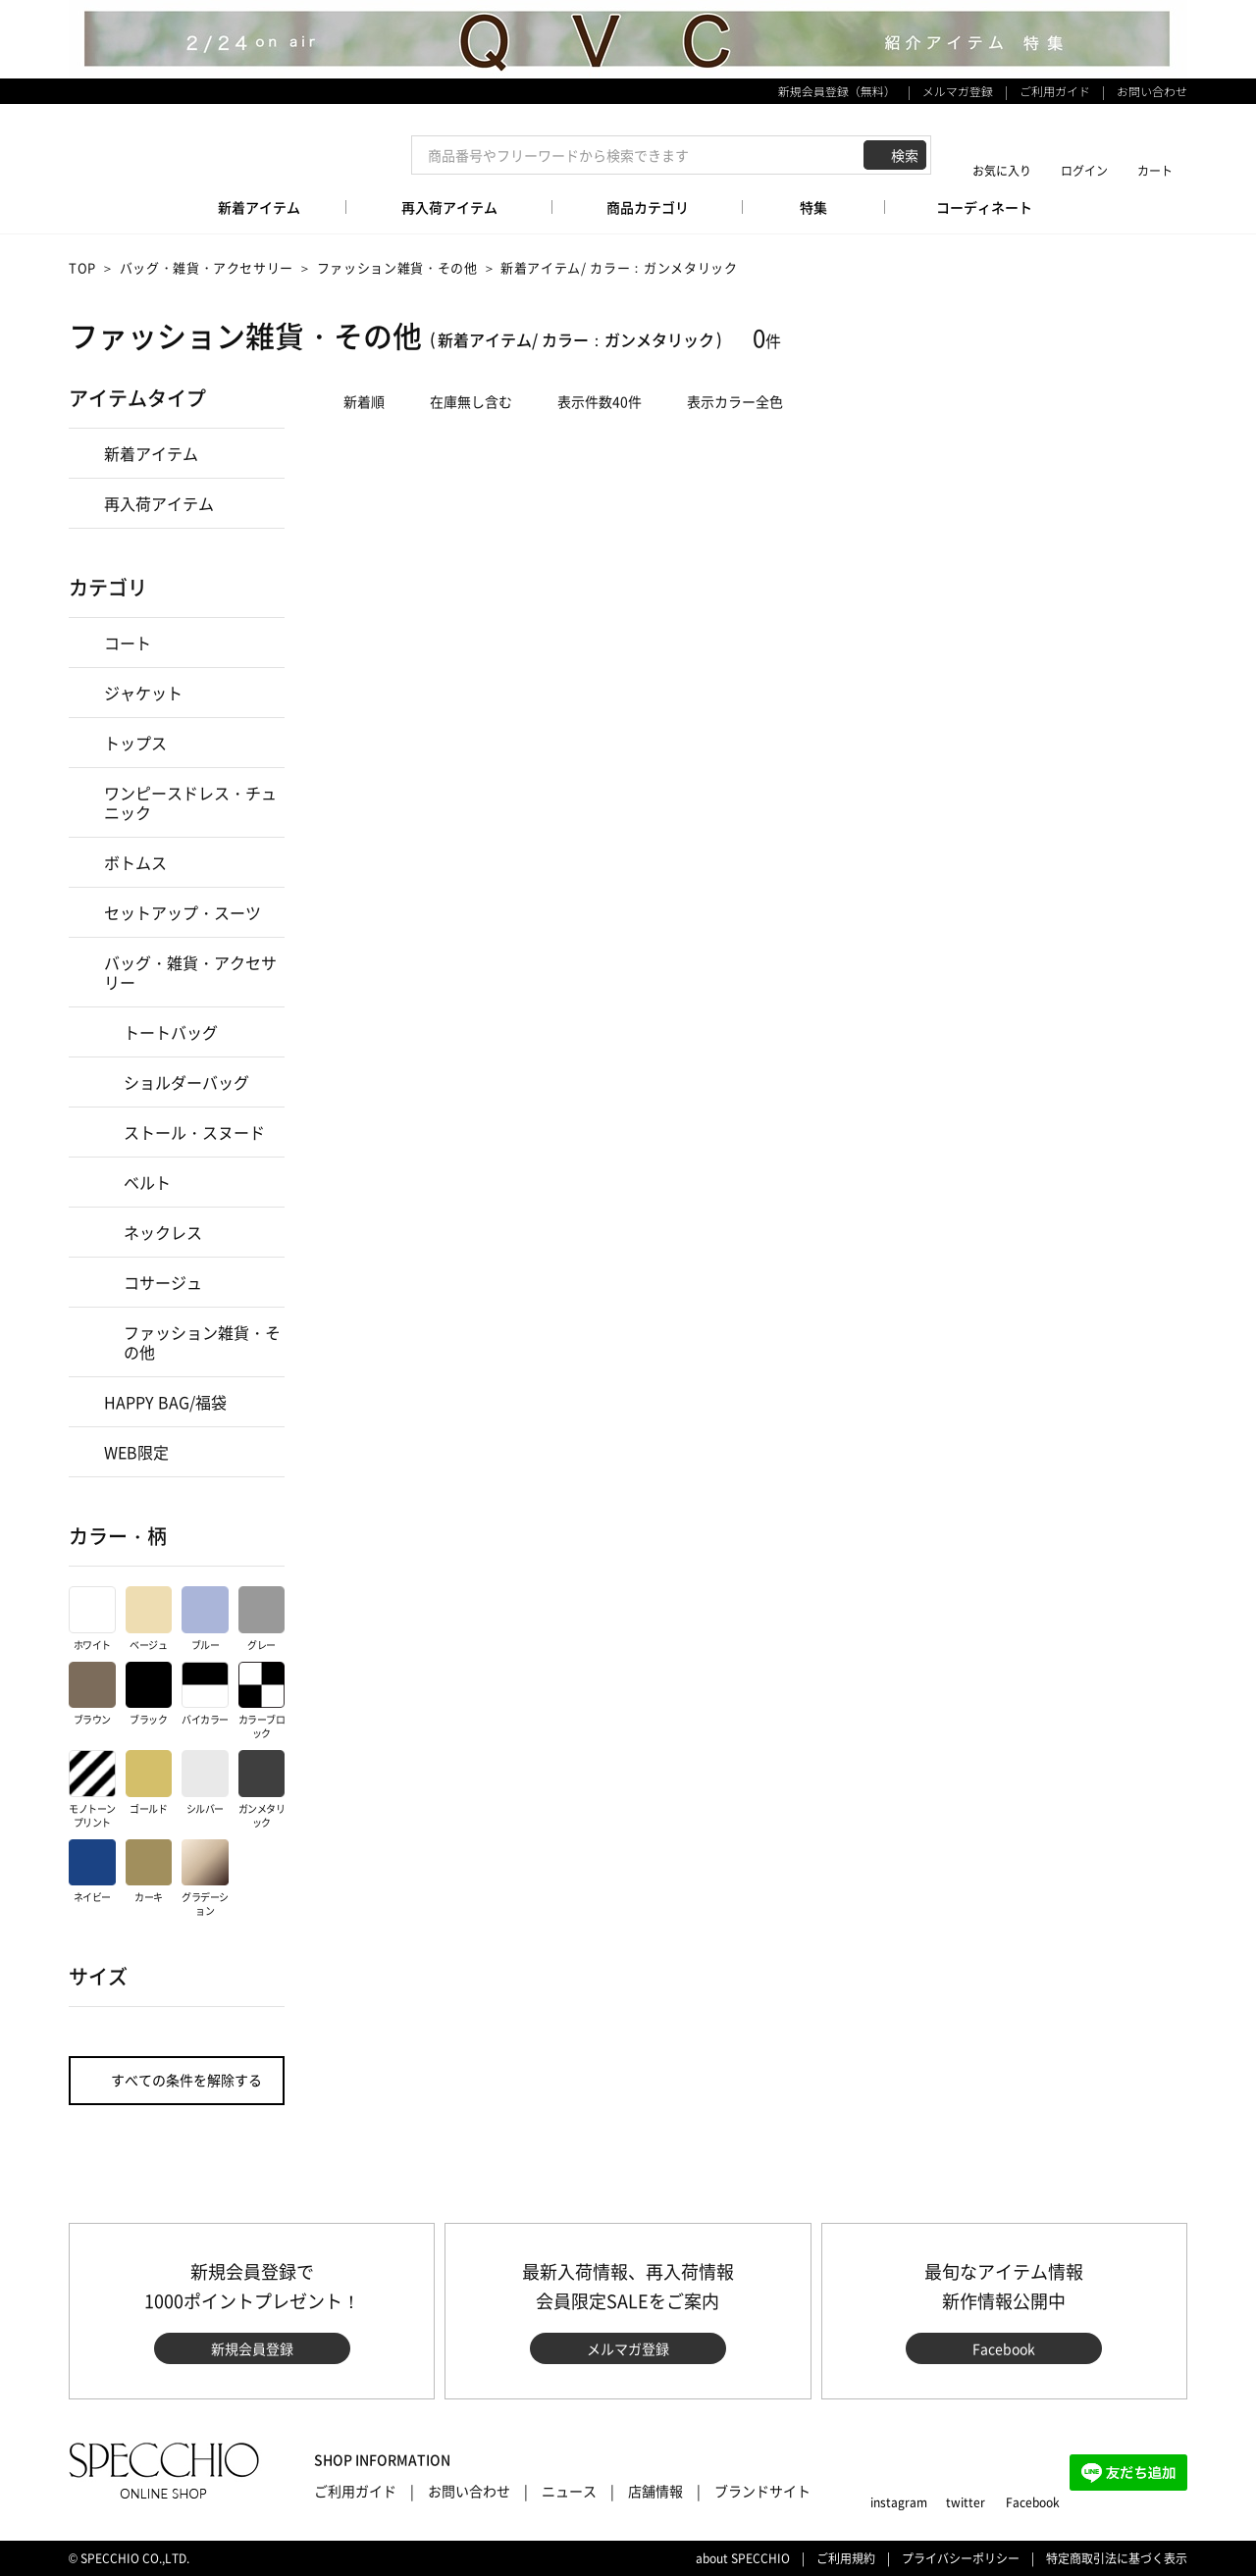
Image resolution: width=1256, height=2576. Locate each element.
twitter (965, 2502)
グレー (262, 1619)
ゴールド (149, 1783)
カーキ (149, 1872)
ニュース (569, 2491)
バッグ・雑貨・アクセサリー (206, 267)
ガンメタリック (262, 1789)
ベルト (147, 1182)
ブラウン (92, 1694)
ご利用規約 (845, 2558)
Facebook (1003, 2348)
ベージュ (149, 1619)
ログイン (1084, 170)
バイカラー (205, 1694)
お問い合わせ (1152, 90)
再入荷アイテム (159, 503)
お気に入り (1001, 170)
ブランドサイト (762, 2491)
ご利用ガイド (1055, 90)
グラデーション (205, 1879)
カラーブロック (262, 1701)
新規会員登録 (252, 2348)
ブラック (149, 1694)
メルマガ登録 (957, 90)
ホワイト (92, 1619)
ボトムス (135, 862)
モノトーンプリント (92, 1789)
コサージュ (163, 1282)
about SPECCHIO (743, 2558)
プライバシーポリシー (961, 2558)
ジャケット (143, 692)
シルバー (205, 1783)
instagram (898, 2502)
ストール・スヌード (194, 1132)
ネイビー (92, 1872)
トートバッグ (171, 1032)
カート (1155, 170)
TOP (82, 267)
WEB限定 (136, 1452)
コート (127, 642)
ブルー (205, 1619)
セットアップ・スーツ (182, 912)
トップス (135, 742)
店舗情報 (655, 2491)
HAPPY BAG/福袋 (165, 1402)
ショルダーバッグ (186, 1082)
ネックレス (163, 1232)
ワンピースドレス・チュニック (190, 802)
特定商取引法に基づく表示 (1116, 2558)
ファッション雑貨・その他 (397, 267)
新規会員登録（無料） (837, 90)
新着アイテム (151, 453)
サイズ (98, 1976)
